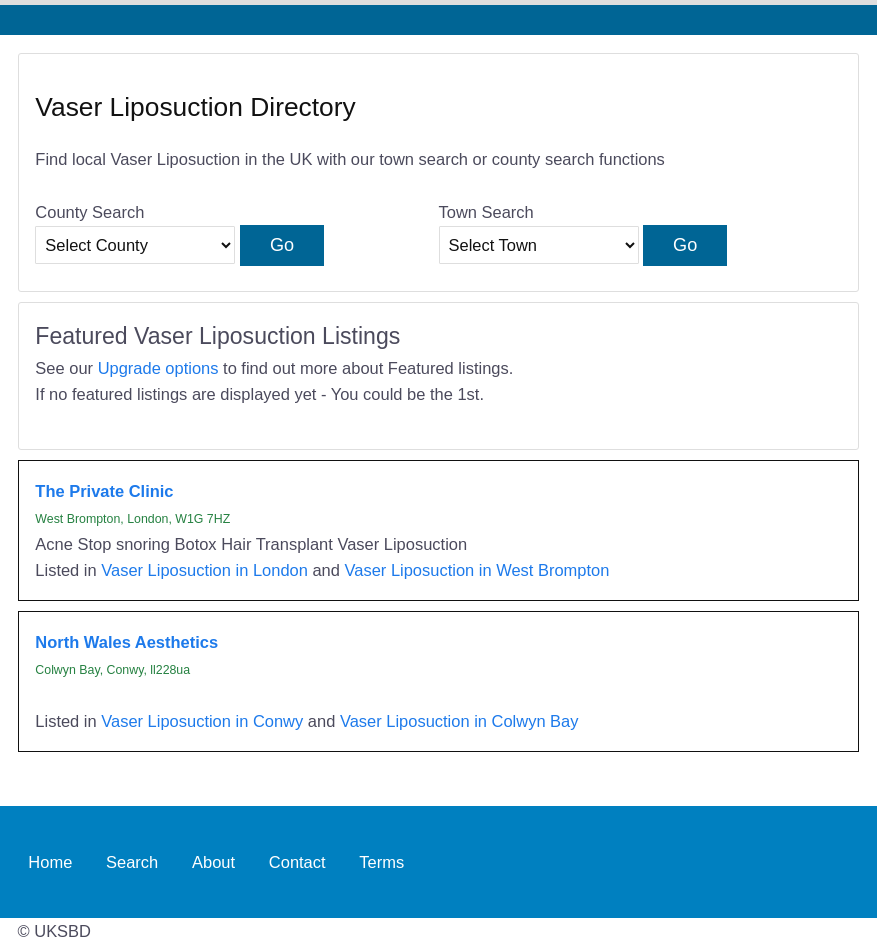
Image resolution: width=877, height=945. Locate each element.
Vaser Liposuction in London (204, 570)
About (213, 862)
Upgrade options (158, 368)
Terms (381, 862)
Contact (297, 862)
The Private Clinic (104, 491)
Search (132, 862)
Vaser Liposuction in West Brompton (477, 570)
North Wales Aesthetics (126, 642)
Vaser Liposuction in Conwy (202, 721)
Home (50, 862)
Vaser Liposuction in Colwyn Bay (459, 721)
